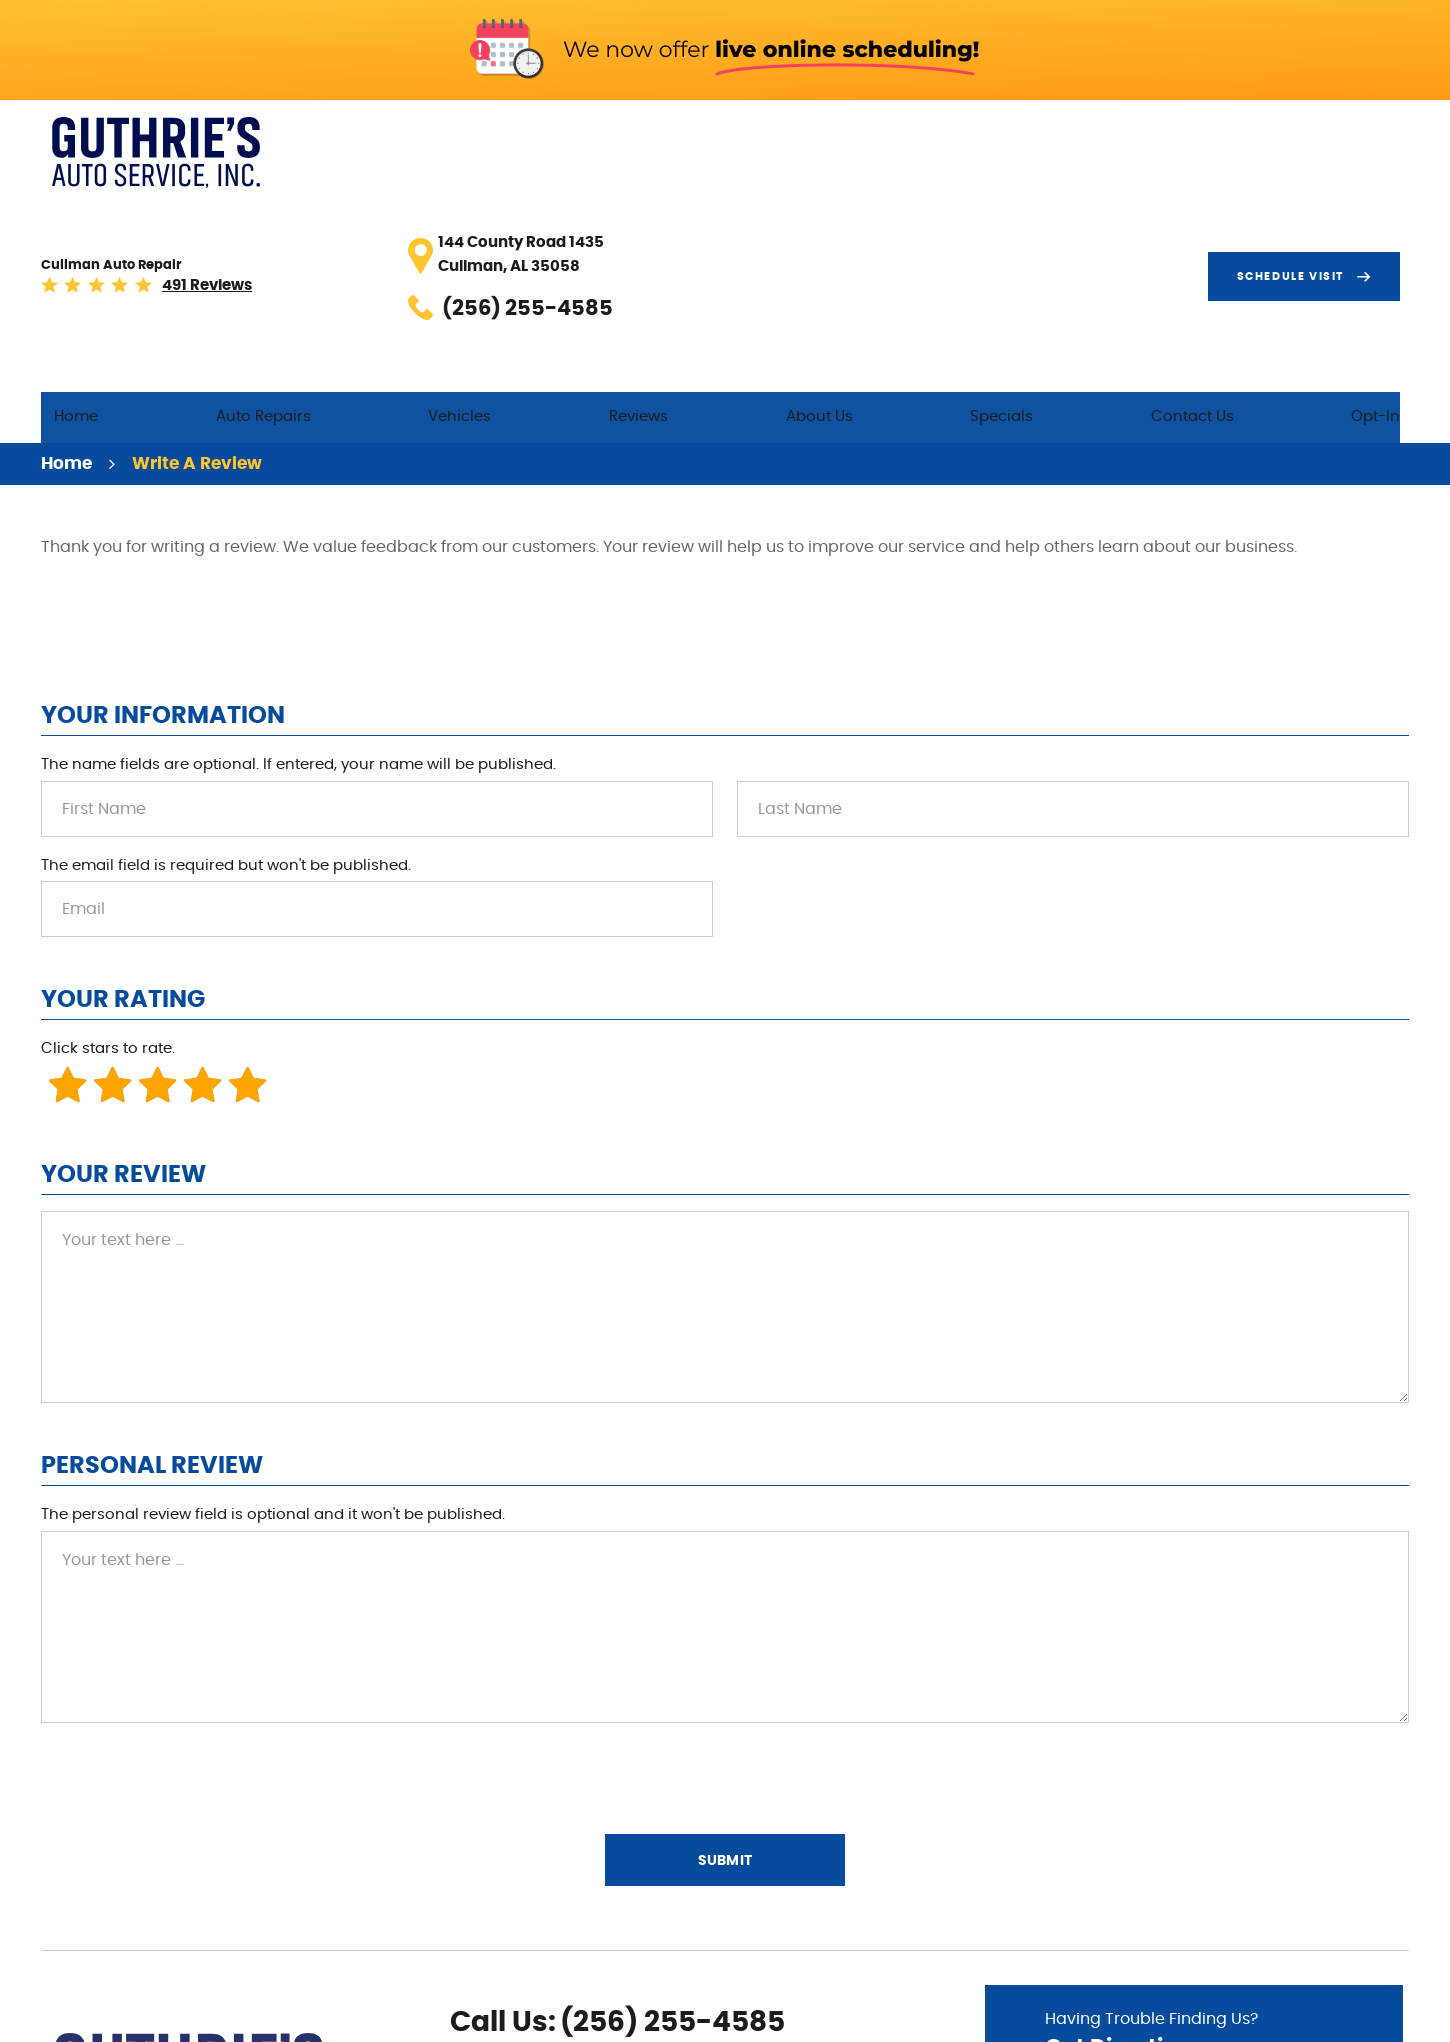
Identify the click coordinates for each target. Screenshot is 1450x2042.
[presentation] (193, 1578)
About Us (917, 211)
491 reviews (439, 155)
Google (496, 1946)
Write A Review (197, 264)
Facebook (464, 1946)
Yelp (528, 1946)
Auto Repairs (452, 211)
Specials (1070, 211)
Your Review (123, 976)
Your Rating (123, 801)
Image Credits (1216, 2015)
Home (295, 211)
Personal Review (152, 1267)
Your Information (163, 516)
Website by (1348, 2016)
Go (1309, 1894)
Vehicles (618, 211)
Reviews (767, 211)
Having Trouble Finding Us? (1194, 1838)
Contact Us (1230, 211)
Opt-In (1384, 211)
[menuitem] (295, 212)
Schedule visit (1299, 143)
